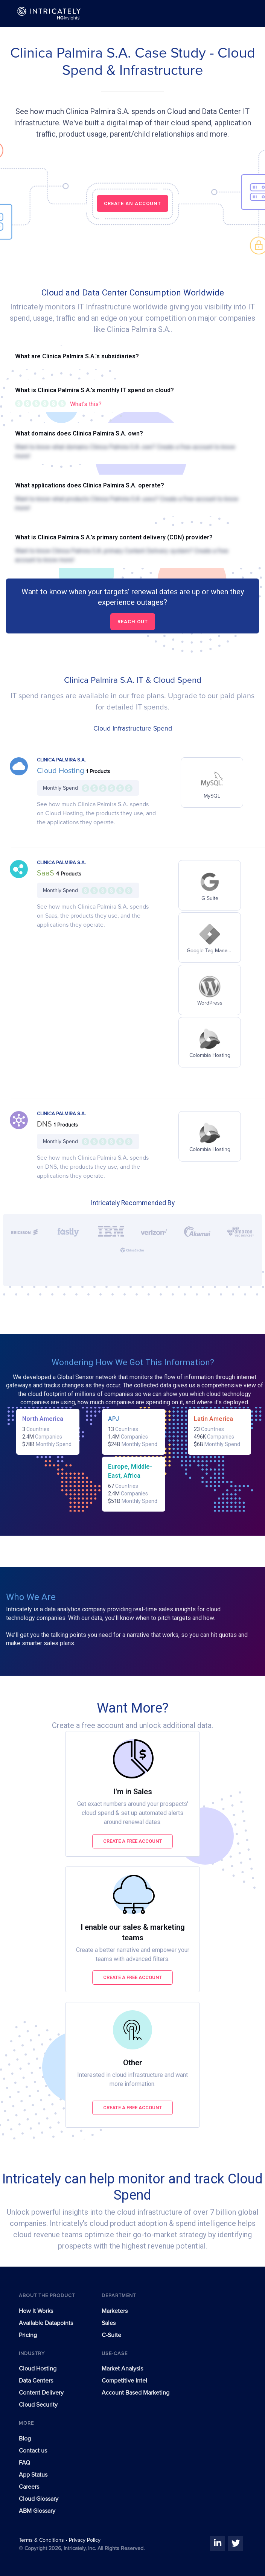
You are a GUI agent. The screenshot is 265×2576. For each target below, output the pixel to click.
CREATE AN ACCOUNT (132, 203)
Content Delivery (41, 2393)
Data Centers (36, 2381)
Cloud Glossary (38, 2499)
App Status (33, 2475)
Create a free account (132, 1841)
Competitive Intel (124, 2381)
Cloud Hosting (61, 771)
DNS (45, 1124)
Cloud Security (38, 2405)
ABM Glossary (37, 2511)
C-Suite (111, 2335)
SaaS (46, 873)
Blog (25, 2439)
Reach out (132, 621)
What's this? (86, 404)
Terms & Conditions (42, 2540)
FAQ (24, 2463)
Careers (29, 2487)
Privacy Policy (85, 2540)
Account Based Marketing (135, 2393)
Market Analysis (122, 2369)
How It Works (36, 2311)
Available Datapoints (46, 2323)
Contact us (33, 2451)
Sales (109, 2323)
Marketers (115, 2311)
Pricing (28, 2335)
